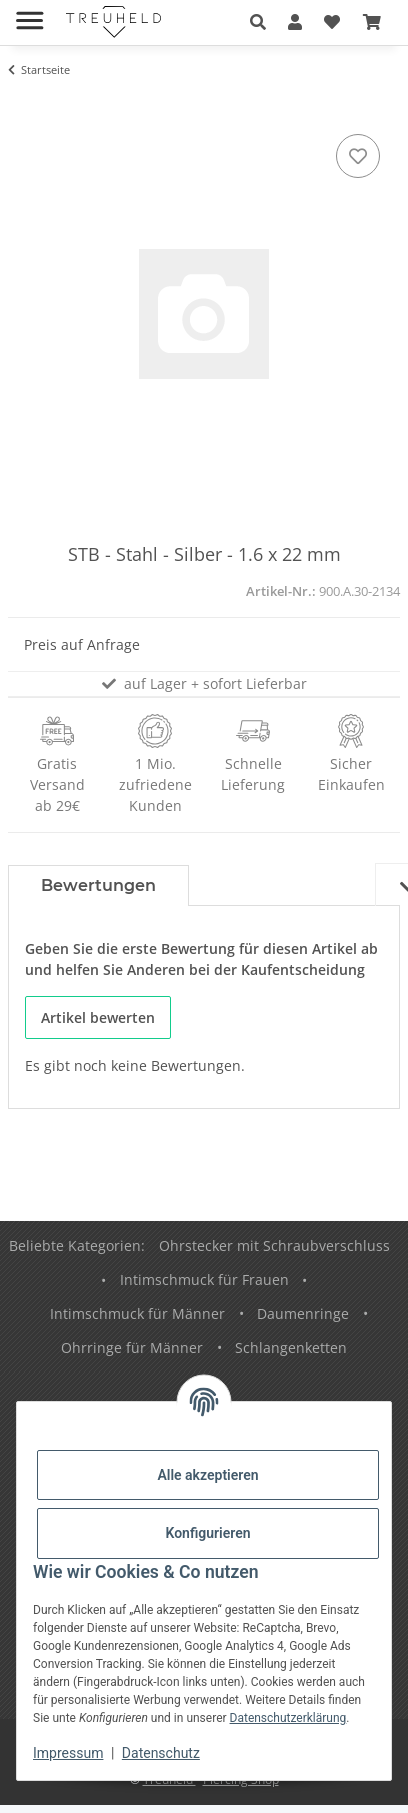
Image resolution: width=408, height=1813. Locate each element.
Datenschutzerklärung (288, 1718)
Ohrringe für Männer (132, 1347)
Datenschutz (161, 1753)
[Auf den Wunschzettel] (358, 156)
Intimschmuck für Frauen (204, 1279)
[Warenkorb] (372, 22)
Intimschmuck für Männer (137, 1313)
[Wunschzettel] (332, 22)
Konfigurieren (207, 1533)
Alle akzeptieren (207, 1475)
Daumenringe (303, 1313)
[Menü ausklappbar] (29, 12)
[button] (258, 22)
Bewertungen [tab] (98, 885)
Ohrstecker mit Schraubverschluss (274, 1245)
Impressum (68, 1753)
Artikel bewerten (98, 1017)
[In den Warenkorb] (24, 107)
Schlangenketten (291, 1347)
